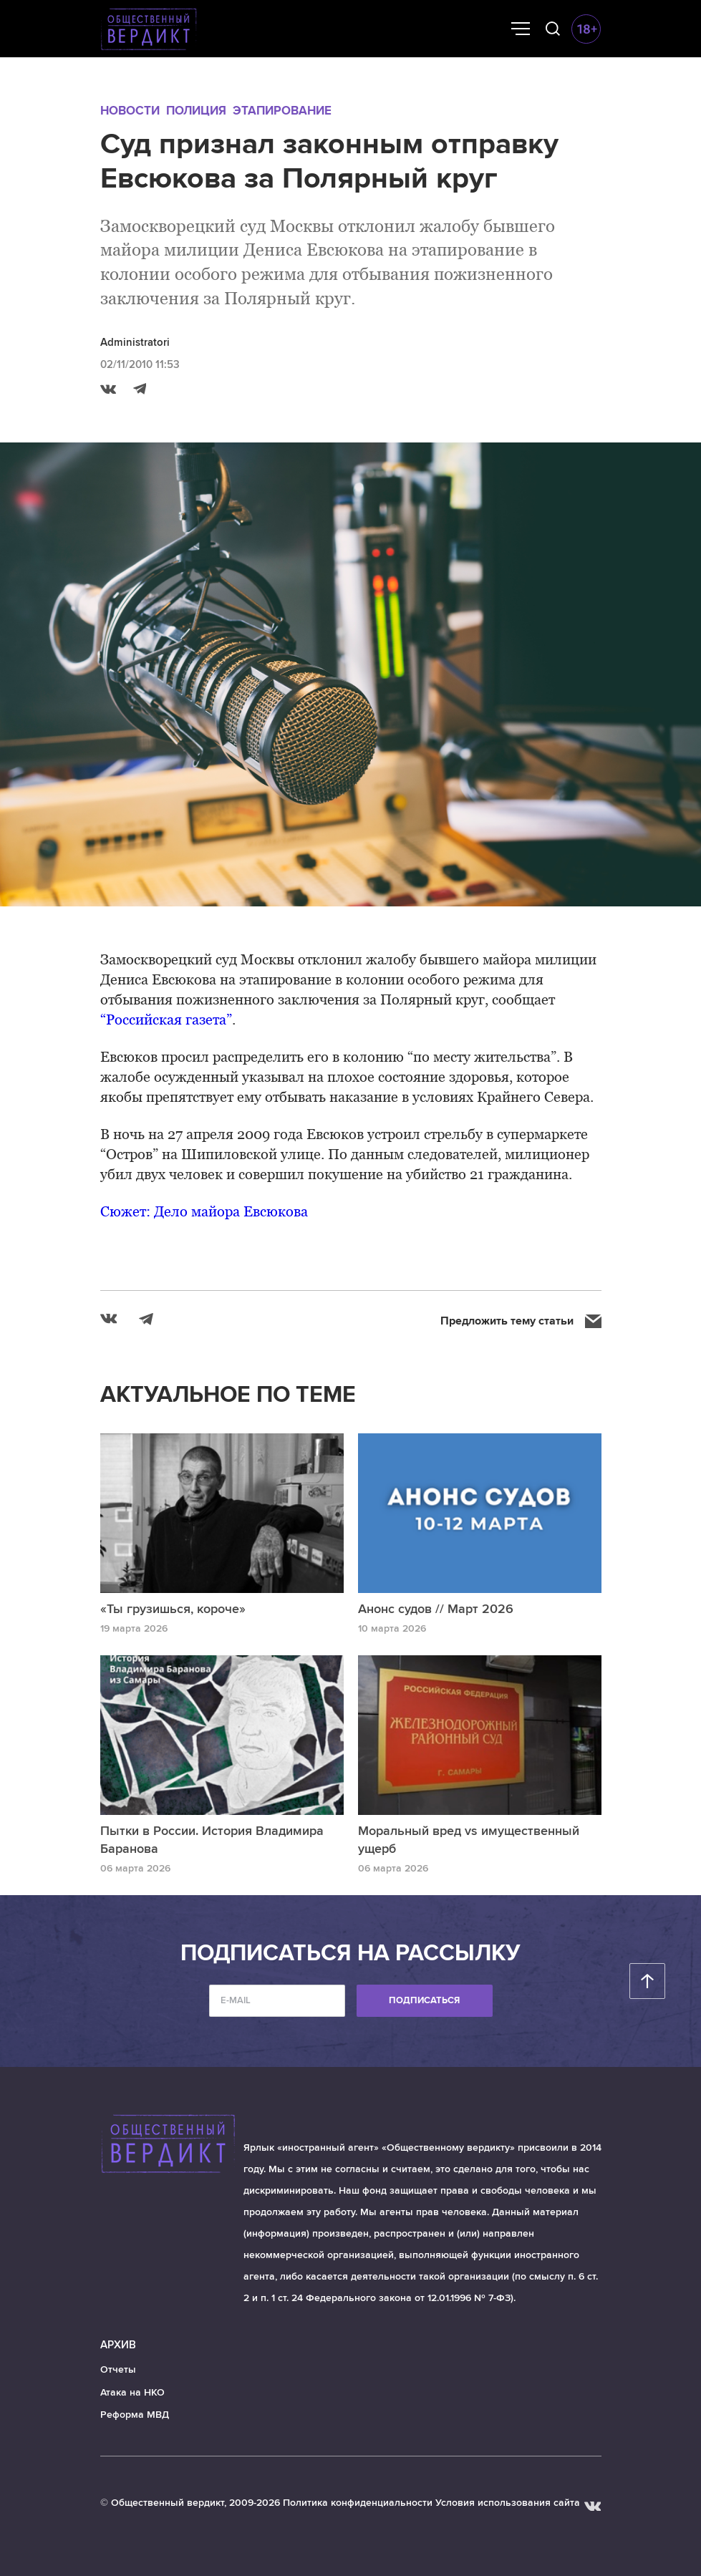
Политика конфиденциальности (357, 2503)
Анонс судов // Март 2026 (435, 1609)
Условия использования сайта (507, 2503)
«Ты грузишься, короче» (173, 1609)
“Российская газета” (166, 1019)
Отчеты (118, 2369)
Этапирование (282, 110)
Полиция (196, 110)
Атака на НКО (132, 2392)
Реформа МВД (134, 2414)
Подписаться (424, 2000)
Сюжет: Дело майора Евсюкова (204, 1211)
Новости (130, 110)
